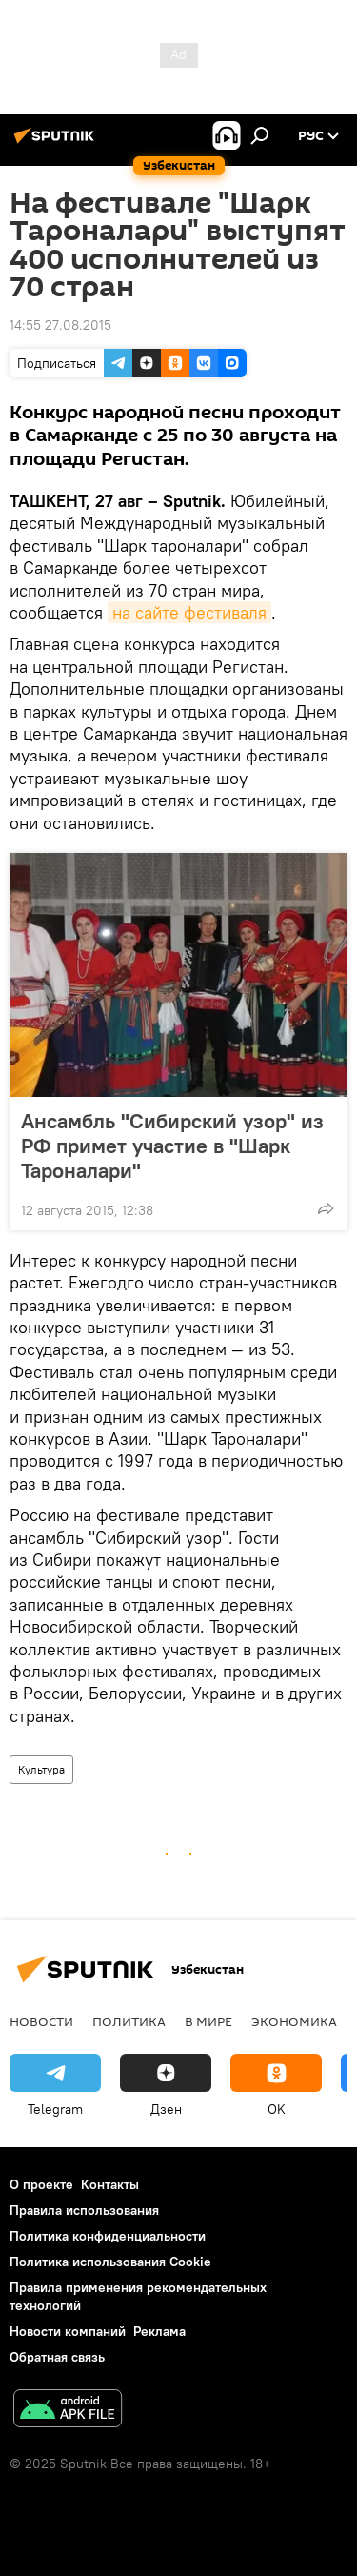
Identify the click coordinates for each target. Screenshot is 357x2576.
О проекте (41, 2184)
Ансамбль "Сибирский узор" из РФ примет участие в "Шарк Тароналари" (172, 1145)
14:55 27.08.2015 (60, 325)
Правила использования (84, 2210)
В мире (208, 2021)
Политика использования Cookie (110, 2261)
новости (41, 2021)
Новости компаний (68, 2331)
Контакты (110, 2184)
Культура (41, 1769)
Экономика (294, 2021)
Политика (129, 2021)
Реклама (159, 2331)
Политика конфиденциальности (108, 2235)
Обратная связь (57, 2356)
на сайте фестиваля (189, 612)
